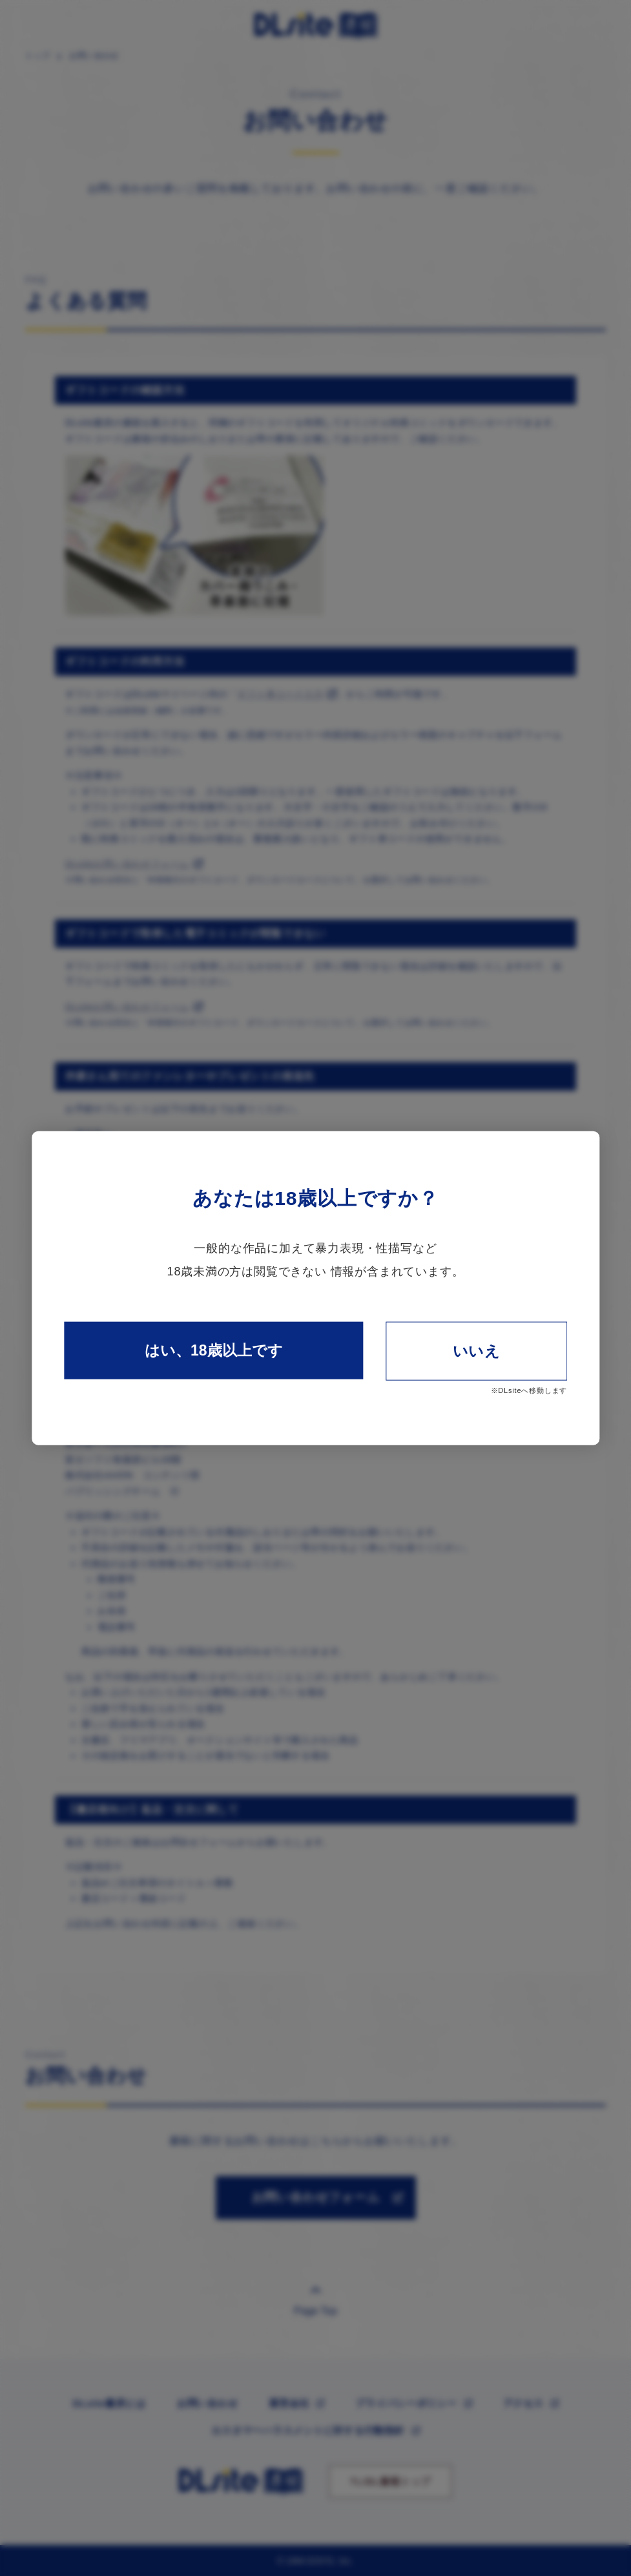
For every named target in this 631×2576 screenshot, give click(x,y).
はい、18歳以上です (214, 1349)
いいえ (477, 1350)
